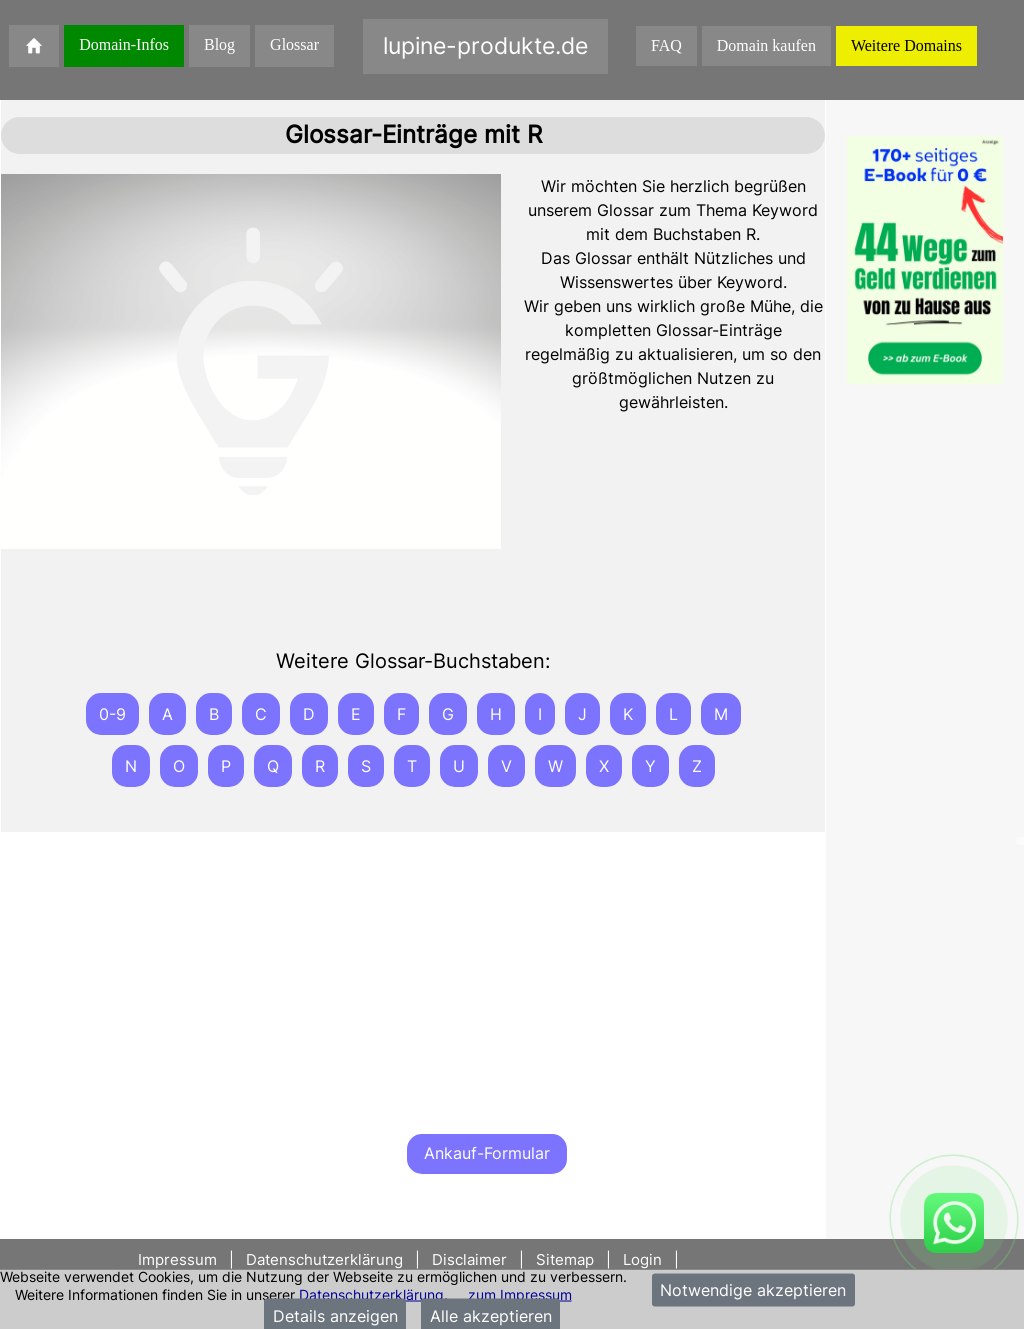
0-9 (112, 714)
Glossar (294, 44)
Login (642, 1259)
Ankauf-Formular (487, 1153)
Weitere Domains (906, 45)
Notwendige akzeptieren (753, 1290)
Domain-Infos (124, 44)
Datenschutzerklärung (371, 1293)
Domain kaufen (766, 45)
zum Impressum (520, 1293)
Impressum (179, 1259)
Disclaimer (469, 1259)
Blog (219, 44)
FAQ (666, 45)
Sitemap (565, 1259)
